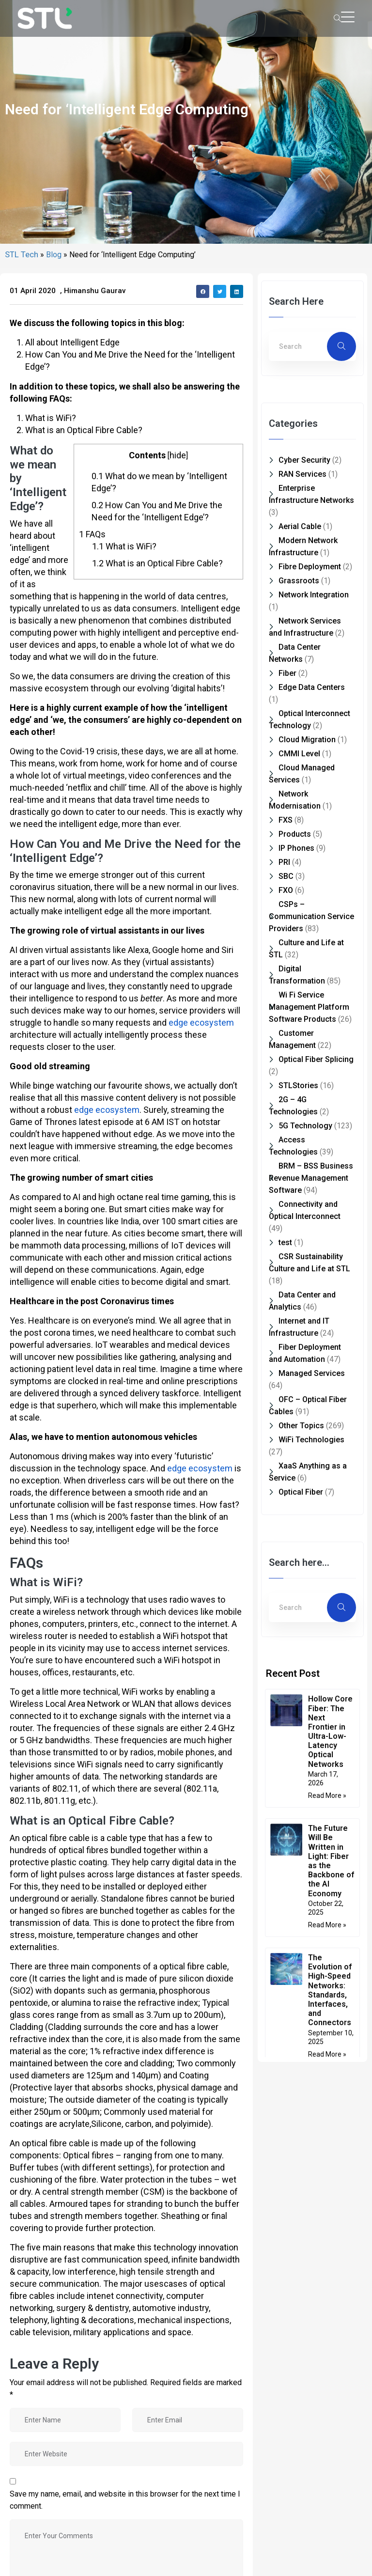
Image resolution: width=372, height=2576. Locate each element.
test (285, 1771)
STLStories (298, 1614)
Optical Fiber (301, 2021)
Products (295, 1363)
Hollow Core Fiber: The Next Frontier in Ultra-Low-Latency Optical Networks (330, 2260)
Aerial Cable (300, 1055)
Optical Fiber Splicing (316, 1588)
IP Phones (296, 1377)
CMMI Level (299, 1282)
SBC (286, 1405)
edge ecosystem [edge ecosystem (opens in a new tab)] (201, 1551)
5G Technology (305, 1654)
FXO (286, 1419)
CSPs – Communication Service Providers (311, 1445)
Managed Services (312, 1902)
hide (178, 984)
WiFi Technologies (311, 1968)
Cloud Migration (307, 1268)
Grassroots (299, 1109)
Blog (54, 783)
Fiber (287, 1202)
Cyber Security (304, 989)
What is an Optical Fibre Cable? (157, 1092)
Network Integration (314, 1123)
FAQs (92, 1063)
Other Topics (301, 1954)
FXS (286, 1349)
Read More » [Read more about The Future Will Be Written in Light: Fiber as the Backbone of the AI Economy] (327, 2454)
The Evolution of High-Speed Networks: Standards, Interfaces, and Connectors (330, 2519)
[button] (202, 820)
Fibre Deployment (310, 1095)
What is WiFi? (124, 1075)
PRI (284, 1391)
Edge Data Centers (312, 1216)
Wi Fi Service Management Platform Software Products (309, 1536)
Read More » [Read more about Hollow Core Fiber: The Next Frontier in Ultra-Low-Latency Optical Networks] (327, 2324)
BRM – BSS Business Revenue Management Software (311, 1707)
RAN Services (302, 1003)
